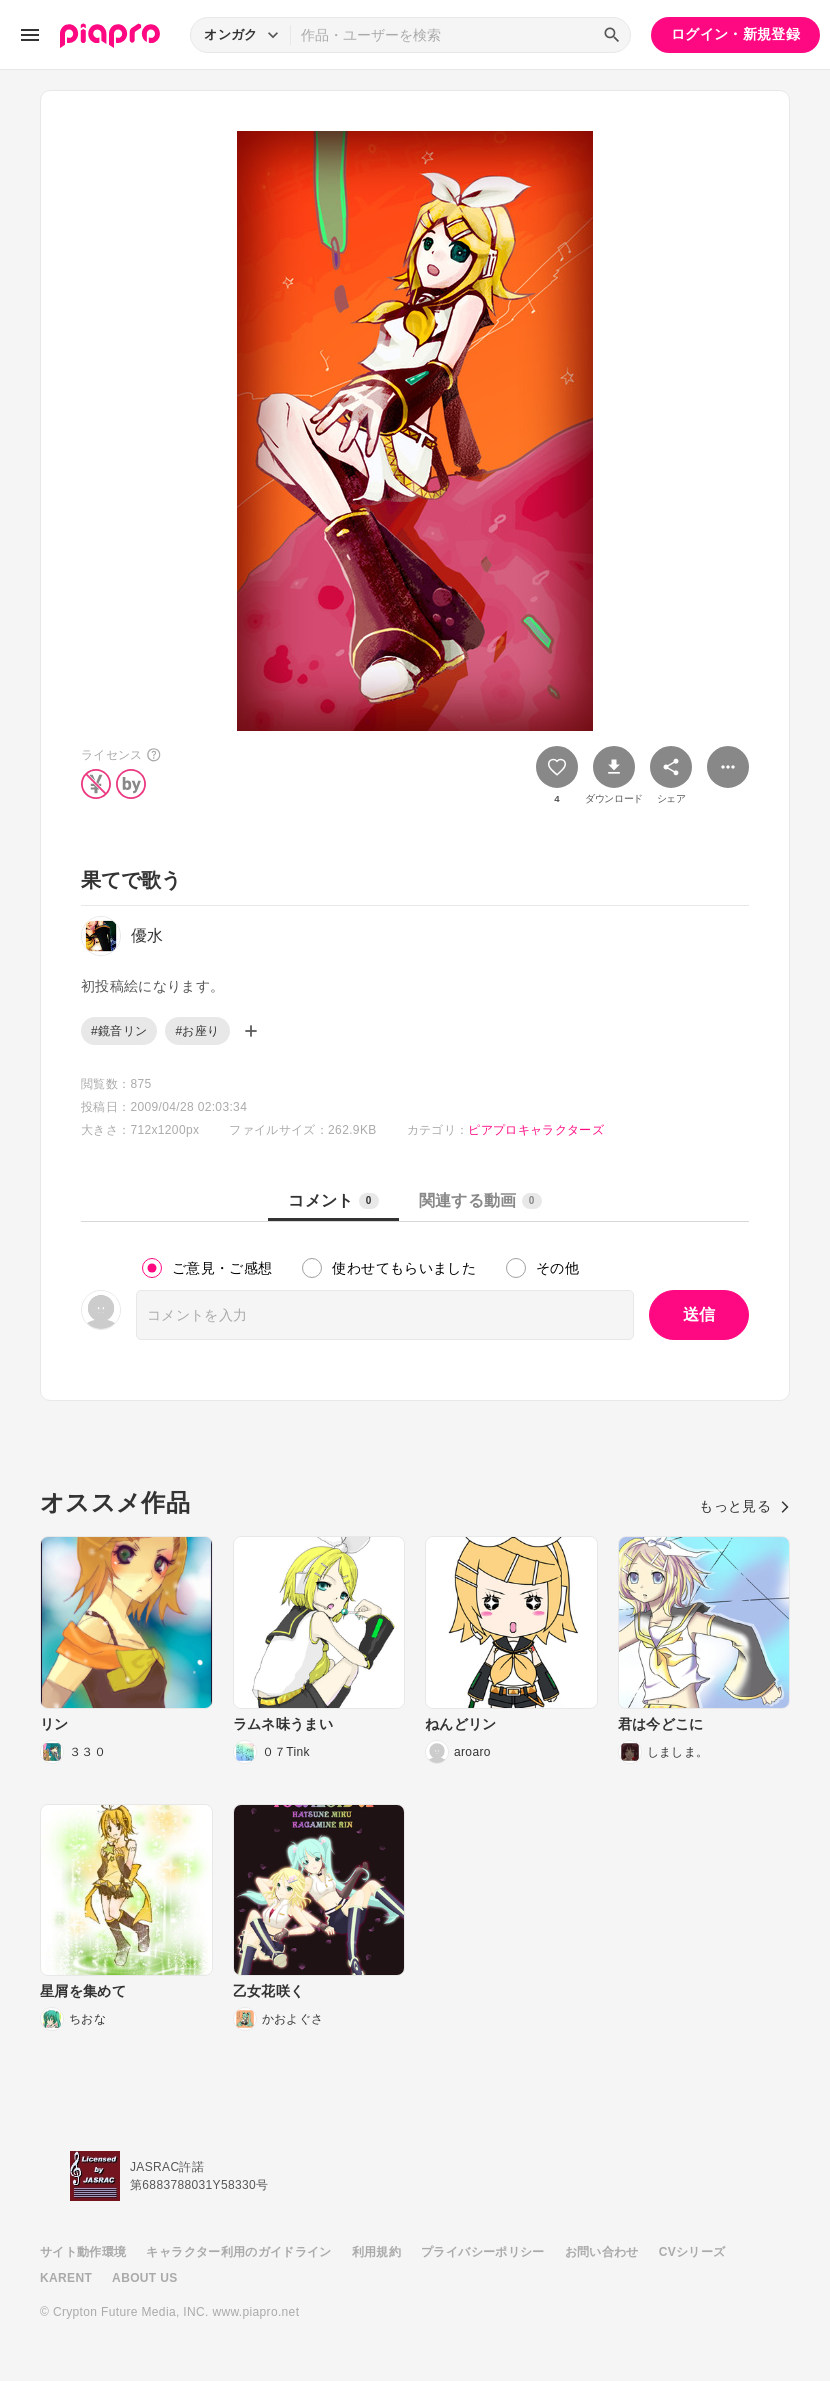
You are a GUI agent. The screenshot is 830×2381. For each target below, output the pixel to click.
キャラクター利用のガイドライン (238, 2252)
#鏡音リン (119, 1031)
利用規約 (376, 2252)
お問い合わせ (602, 2252)
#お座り (197, 1031)
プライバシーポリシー (483, 2252)
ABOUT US (144, 2278)
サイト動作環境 (83, 2252)
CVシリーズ (692, 2252)
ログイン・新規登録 (735, 34)
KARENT (66, 2278)
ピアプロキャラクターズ (536, 1130)
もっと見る (744, 1506)
